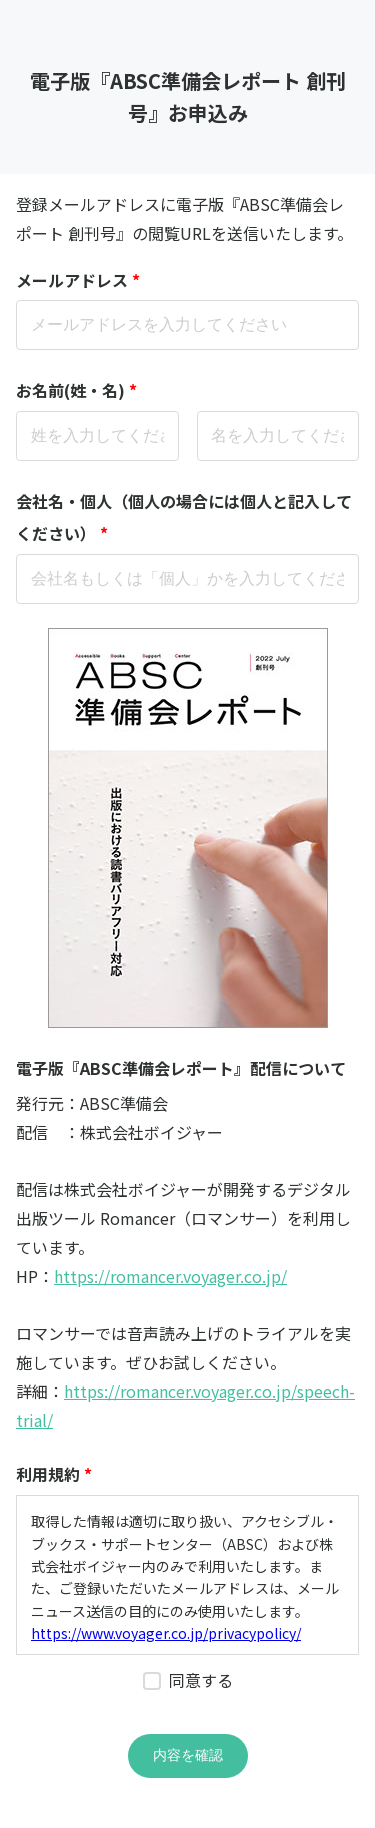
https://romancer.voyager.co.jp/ (170, 1276)
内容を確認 (188, 1755)
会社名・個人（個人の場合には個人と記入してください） (184, 519)
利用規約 (54, 1474)
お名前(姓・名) (76, 390)
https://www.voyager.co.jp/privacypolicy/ (166, 1633)
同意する (201, 1680)
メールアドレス (78, 280)
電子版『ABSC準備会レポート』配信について (181, 1068)
